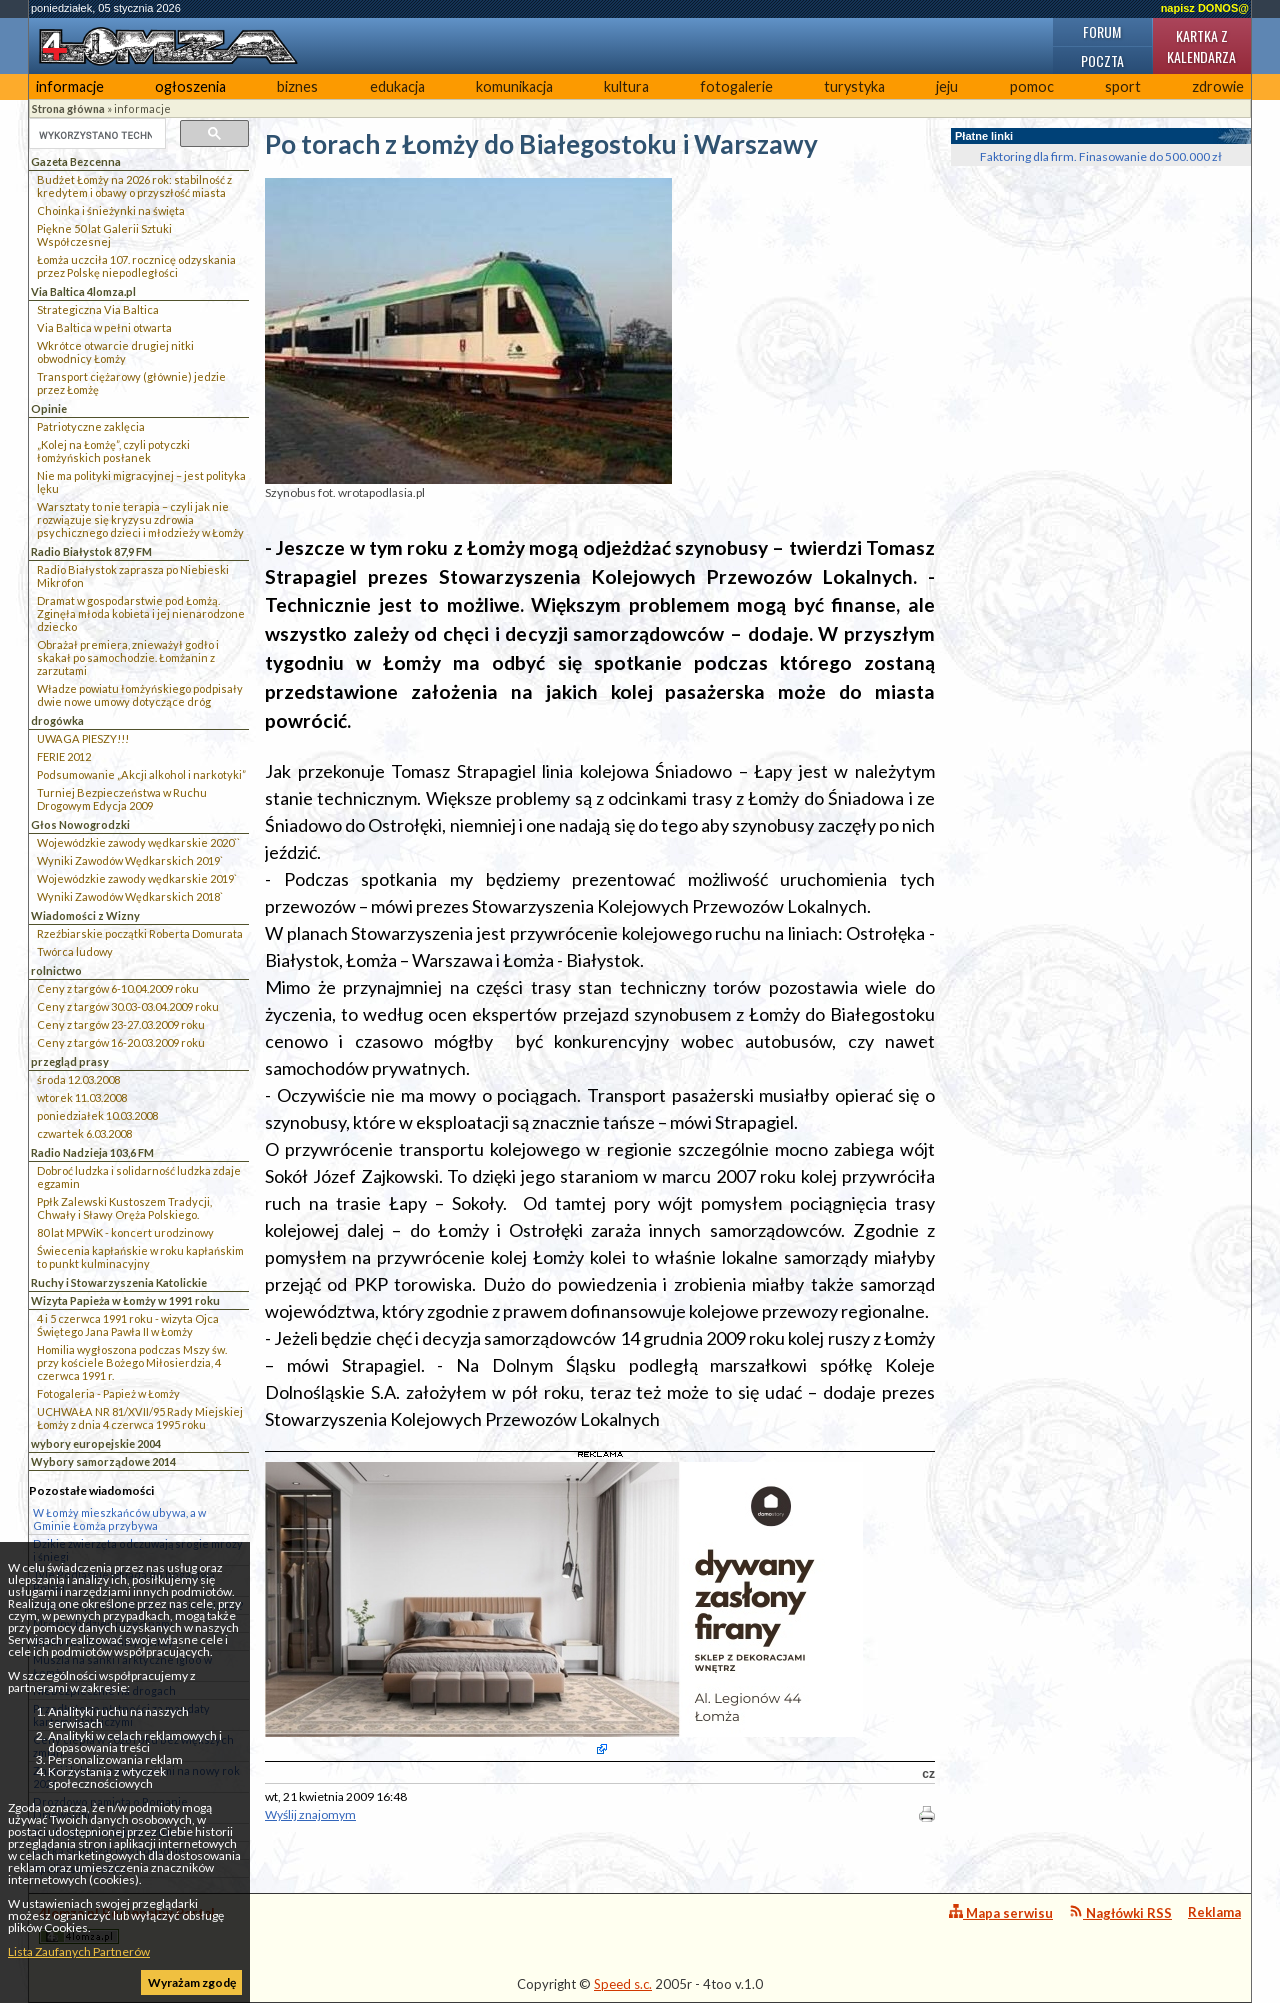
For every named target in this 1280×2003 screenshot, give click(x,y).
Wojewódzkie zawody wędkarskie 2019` (137, 878)
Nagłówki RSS (1120, 1912)
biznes (297, 86)
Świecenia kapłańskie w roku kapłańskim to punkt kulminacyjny (140, 1257)
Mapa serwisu (1001, 1912)
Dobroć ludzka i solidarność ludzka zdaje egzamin (139, 1177)
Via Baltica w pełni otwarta (104, 327)
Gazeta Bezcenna (76, 161)
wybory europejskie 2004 (96, 1443)
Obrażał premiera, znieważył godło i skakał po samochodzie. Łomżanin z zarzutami (128, 657)
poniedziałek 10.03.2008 (97, 1115)
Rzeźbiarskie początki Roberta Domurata (140, 933)
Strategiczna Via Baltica (98, 309)
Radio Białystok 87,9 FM (91, 551)
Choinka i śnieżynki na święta (111, 210)
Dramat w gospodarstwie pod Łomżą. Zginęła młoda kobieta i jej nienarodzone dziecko (141, 613)
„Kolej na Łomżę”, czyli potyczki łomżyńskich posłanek (113, 451)
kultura (626, 86)
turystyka (854, 86)
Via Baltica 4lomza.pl (83, 291)
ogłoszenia (190, 86)
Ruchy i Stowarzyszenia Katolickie (119, 1282)
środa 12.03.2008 (78, 1079)
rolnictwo (56, 970)
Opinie (49, 408)
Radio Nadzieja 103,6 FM (92, 1152)
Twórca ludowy (75, 951)
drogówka (57, 720)
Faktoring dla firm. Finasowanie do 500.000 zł (1101, 156)
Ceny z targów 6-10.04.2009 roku (118, 988)
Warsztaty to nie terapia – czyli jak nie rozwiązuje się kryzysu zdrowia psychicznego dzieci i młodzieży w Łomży (140, 519)
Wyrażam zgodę (192, 1982)
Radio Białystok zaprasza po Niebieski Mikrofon (133, 576)
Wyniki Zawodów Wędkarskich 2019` (130, 860)
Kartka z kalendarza (1201, 46)
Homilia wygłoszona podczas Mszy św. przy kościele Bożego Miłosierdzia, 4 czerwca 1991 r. (132, 1362)
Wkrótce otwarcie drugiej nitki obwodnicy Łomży (115, 352)
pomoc (1032, 86)
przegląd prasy (70, 1061)
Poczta (1102, 60)
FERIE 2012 (64, 756)
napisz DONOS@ (1205, 8)
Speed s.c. (623, 1984)
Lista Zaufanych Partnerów (79, 1951)
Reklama (1214, 1912)
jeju (947, 86)
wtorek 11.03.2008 (82, 1097)
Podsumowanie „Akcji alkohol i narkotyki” (141, 774)
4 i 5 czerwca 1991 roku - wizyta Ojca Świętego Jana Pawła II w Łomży (128, 1325)
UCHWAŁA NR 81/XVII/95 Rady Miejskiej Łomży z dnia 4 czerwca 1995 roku (140, 1418)
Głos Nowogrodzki (80, 824)
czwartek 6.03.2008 (84, 1133)
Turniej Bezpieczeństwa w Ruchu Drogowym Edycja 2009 (122, 799)
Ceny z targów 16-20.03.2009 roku (121, 1042)
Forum (1102, 31)
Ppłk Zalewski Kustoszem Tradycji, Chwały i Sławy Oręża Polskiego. (124, 1208)
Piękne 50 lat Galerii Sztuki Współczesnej (104, 235)
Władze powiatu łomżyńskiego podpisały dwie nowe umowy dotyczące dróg (140, 695)
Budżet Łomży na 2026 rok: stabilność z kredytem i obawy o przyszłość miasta (134, 186)
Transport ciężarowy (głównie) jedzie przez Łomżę (131, 383)
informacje (70, 86)
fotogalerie (736, 86)
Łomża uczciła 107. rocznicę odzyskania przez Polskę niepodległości (136, 266)
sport (1123, 86)
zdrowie (1218, 86)
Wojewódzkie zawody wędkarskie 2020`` (138, 842)
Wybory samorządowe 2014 (103, 1461)
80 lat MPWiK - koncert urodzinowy (125, 1232)
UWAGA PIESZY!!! (83, 738)
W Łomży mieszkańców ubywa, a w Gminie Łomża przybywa (119, 1519)
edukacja (397, 86)
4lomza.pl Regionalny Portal (127, 1924)
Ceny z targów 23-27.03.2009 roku (121, 1024)
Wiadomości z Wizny (85, 915)
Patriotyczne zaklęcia (91, 426)
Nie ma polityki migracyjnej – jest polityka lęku (141, 482)
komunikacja (514, 86)
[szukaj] (95, 135)
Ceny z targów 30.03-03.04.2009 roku (128, 1006)
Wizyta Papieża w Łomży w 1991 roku (125, 1300)
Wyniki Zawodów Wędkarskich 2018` (130, 896)
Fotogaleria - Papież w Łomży (108, 1393)
